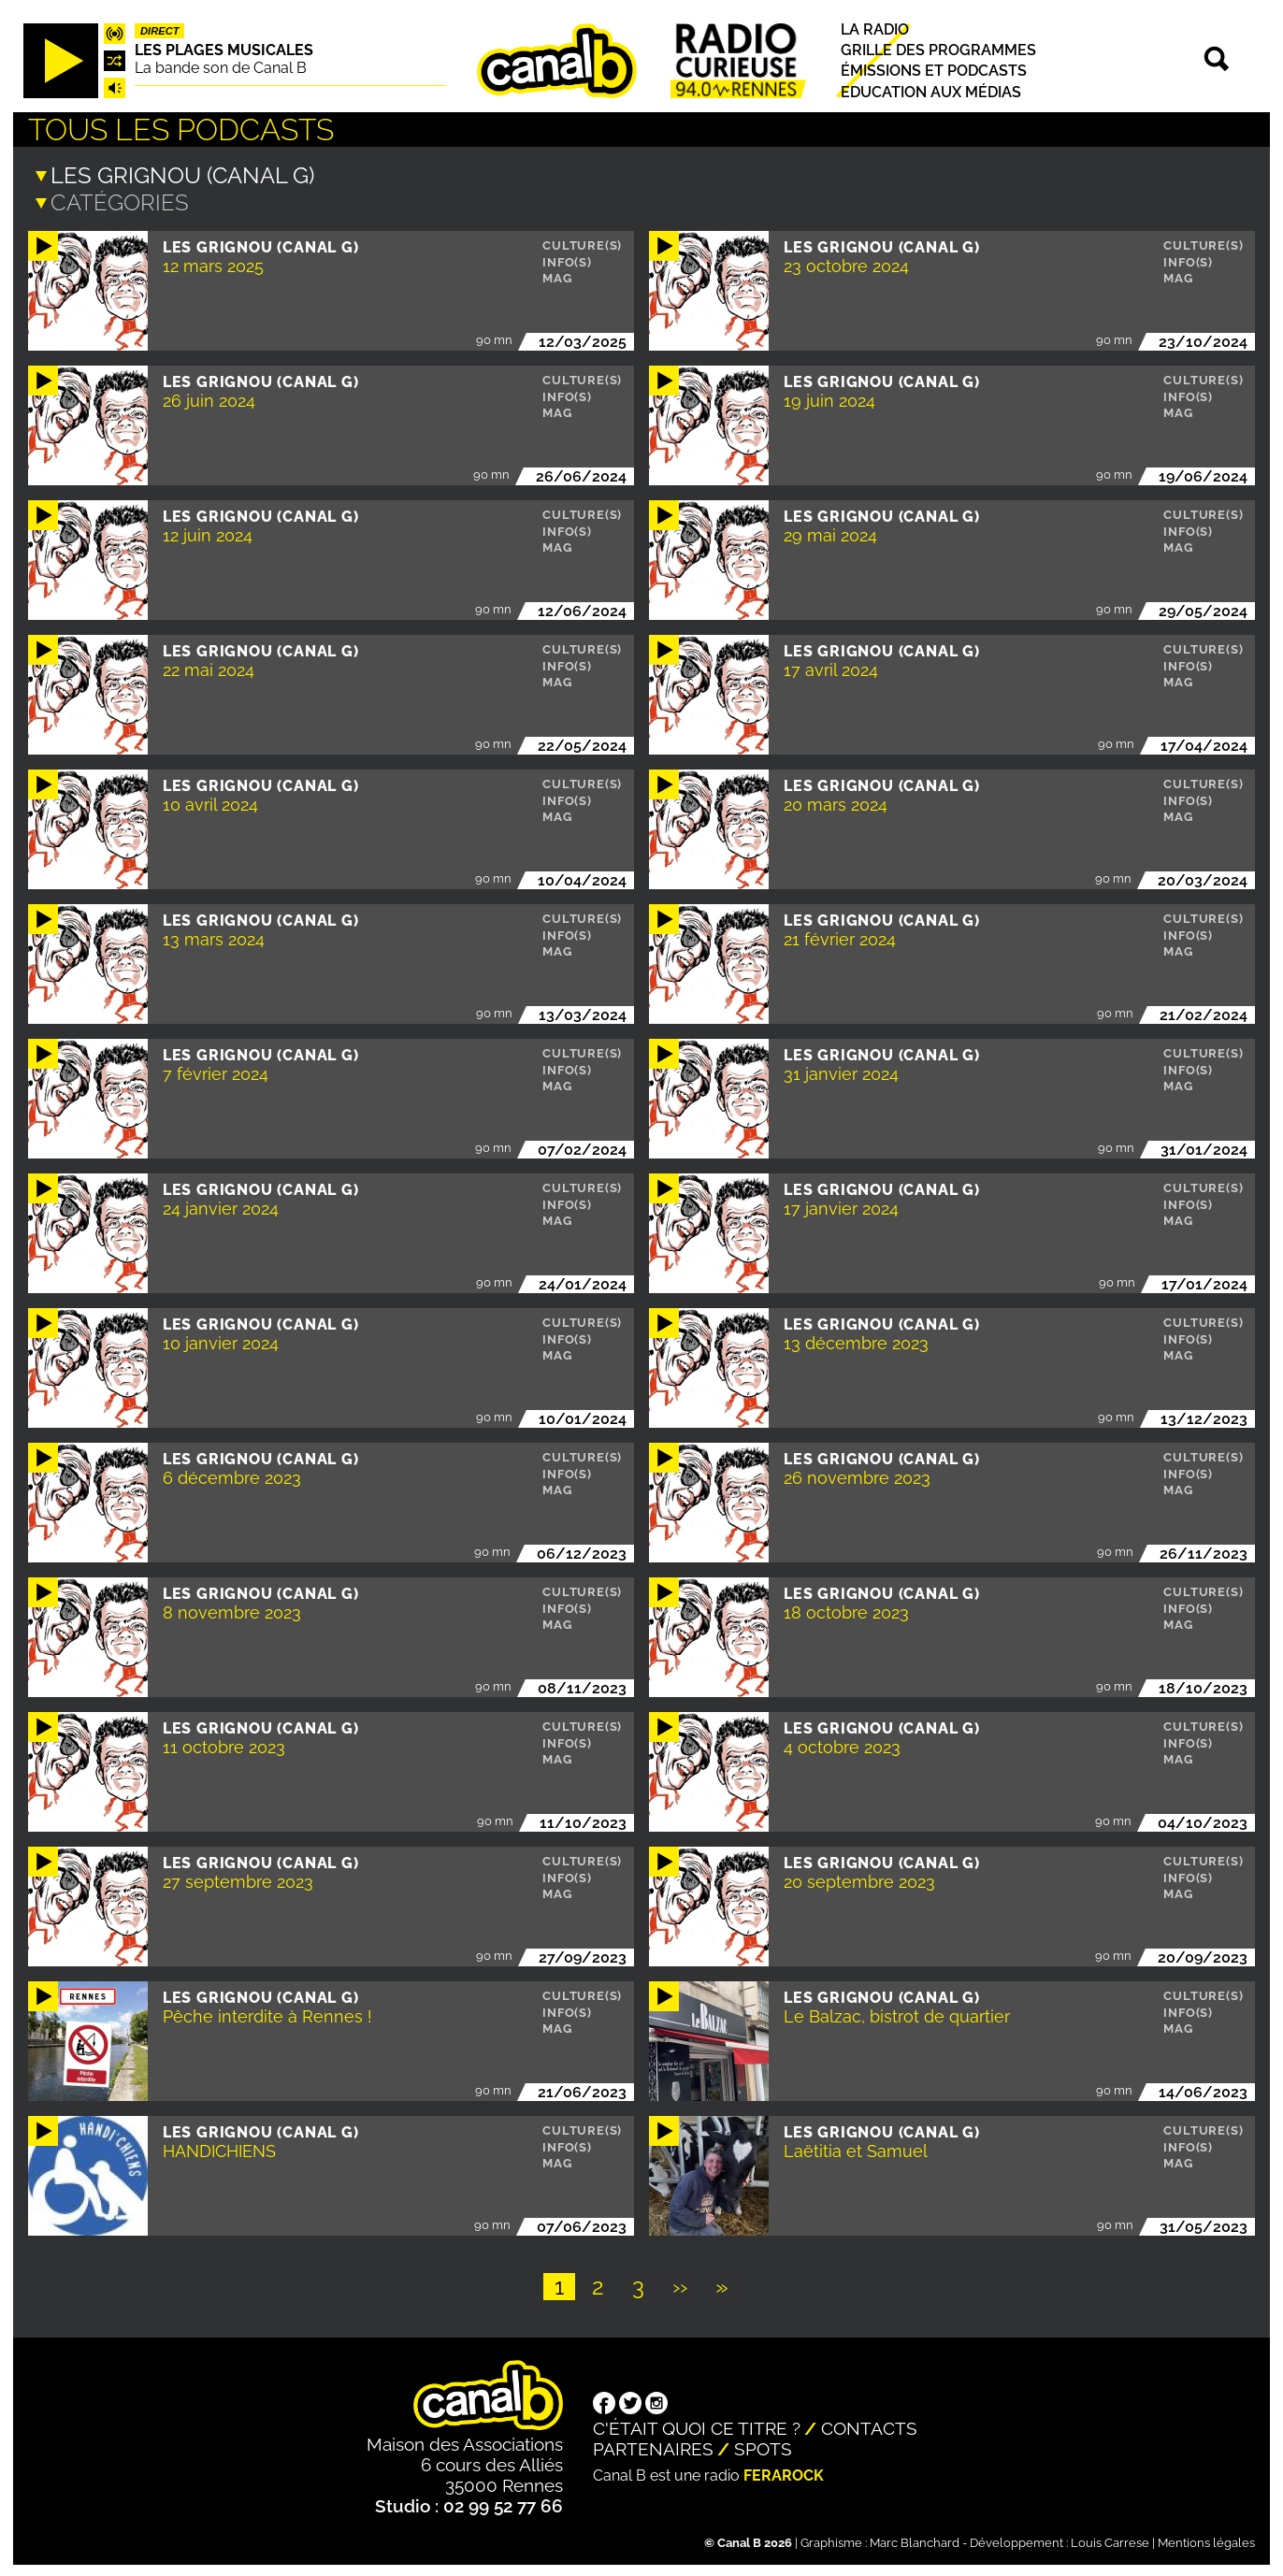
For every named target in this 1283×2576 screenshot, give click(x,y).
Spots (763, 2447)
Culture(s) (582, 244)
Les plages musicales (224, 50)
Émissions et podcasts (934, 71)
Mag (556, 276)
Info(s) (567, 260)
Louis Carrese (1110, 2541)
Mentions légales (1206, 2541)
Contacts (869, 2426)
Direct (160, 30)
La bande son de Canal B (221, 68)
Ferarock (783, 2473)
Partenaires (653, 2447)
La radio (875, 29)
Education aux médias (931, 92)
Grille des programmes (938, 50)
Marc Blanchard (914, 2541)
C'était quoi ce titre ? (696, 2426)
